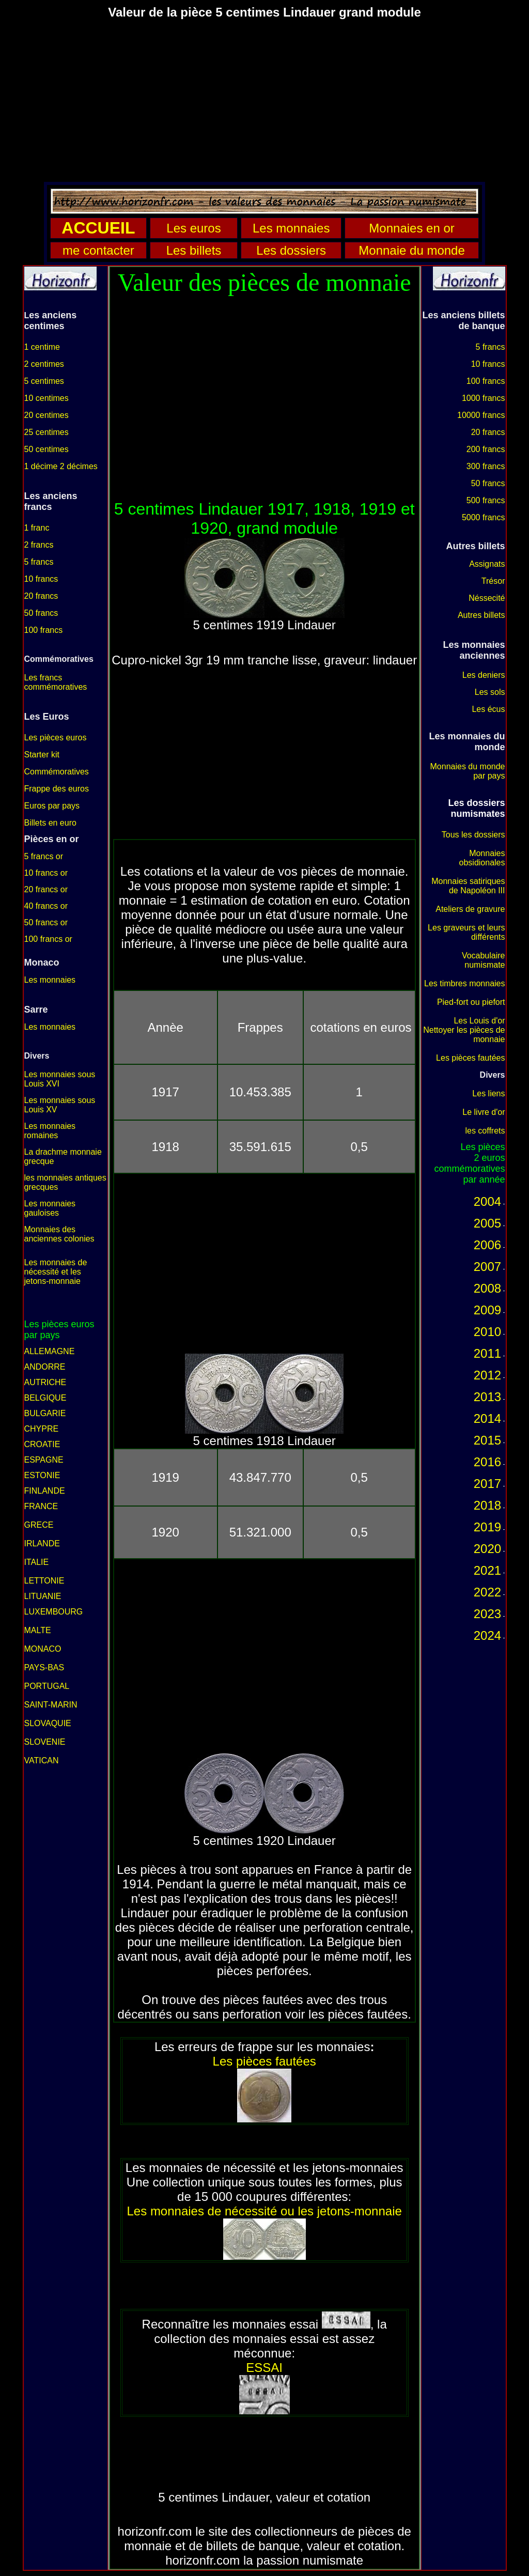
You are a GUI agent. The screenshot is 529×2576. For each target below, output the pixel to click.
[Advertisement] (264, 100)
